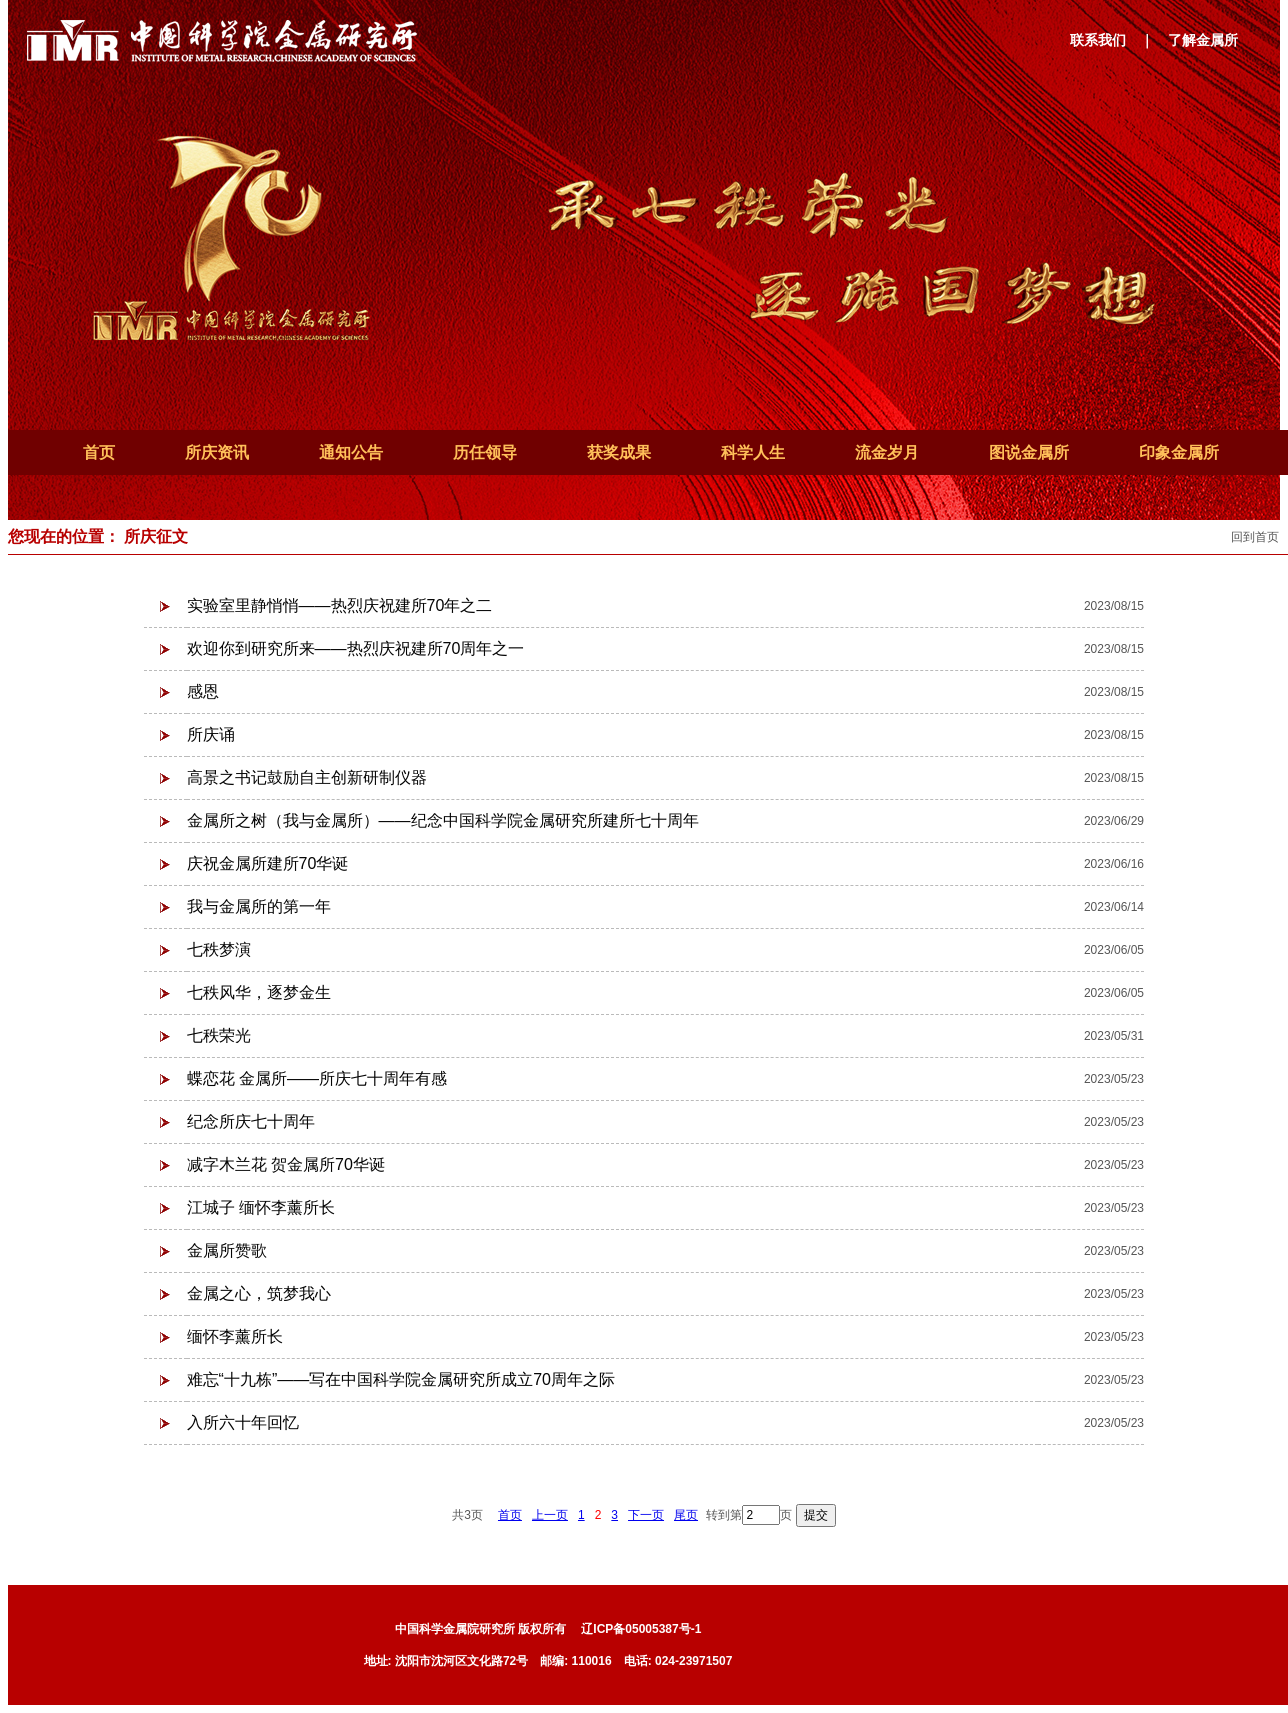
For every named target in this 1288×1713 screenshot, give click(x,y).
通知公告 (351, 452)
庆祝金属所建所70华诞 (268, 863)
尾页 (686, 1515)
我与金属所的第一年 (259, 906)
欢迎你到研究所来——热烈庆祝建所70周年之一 (356, 648)
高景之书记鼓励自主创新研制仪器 (307, 777)
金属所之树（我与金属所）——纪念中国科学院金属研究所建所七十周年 (443, 820)
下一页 (646, 1515)
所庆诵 (211, 734)
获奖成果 (619, 452)
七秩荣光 (219, 1035)
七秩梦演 (219, 949)
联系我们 (1098, 40)
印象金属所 (1179, 452)
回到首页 (1255, 537)
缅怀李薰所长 (235, 1336)
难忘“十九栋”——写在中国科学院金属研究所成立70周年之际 (401, 1379)
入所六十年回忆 (243, 1422)
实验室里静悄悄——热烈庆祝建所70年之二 (340, 605)
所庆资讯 (217, 452)
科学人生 (753, 452)
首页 (99, 452)
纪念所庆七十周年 (251, 1121)
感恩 (203, 691)
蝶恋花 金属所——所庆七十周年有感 (317, 1078)
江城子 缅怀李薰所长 (261, 1207)
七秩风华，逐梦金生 (259, 992)
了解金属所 (1203, 40)
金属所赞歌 (227, 1250)
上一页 (550, 1515)
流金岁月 (887, 452)
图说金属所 (1029, 452)
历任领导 (485, 452)
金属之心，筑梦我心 (259, 1293)
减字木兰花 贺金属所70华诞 (286, 1164)
